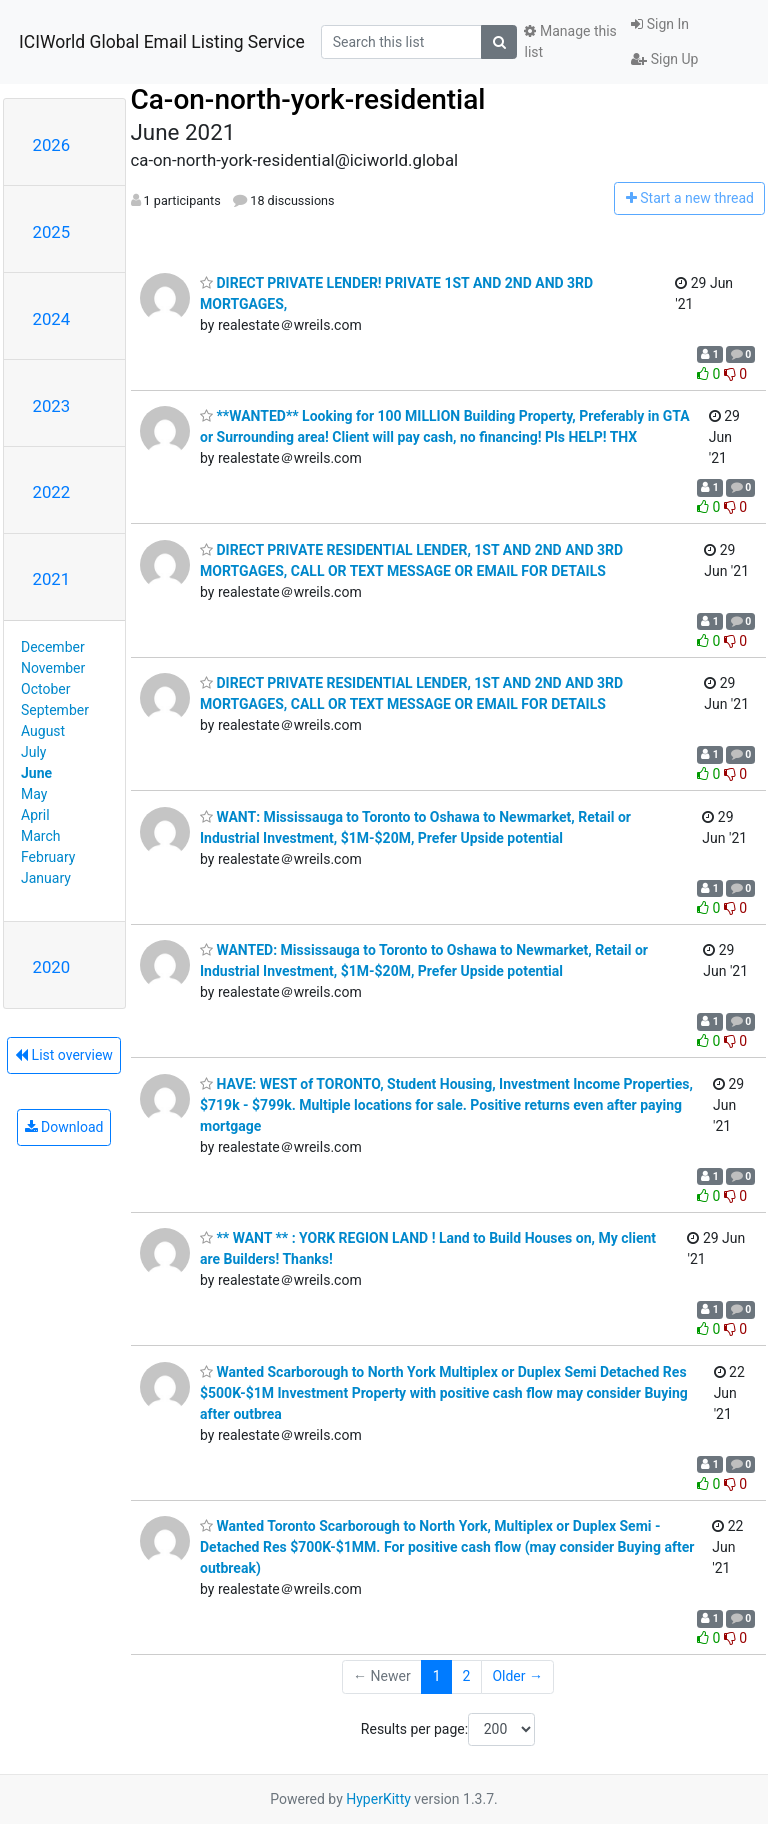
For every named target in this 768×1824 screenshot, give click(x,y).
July (33, 752)
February (48, 857)
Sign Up (664, 59)
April (35, 815)
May (34, 794)
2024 (52, 319)
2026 (52, 145)
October (45, 689)
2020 (52, 967)
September (55, 710)
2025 (52, 232)
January (46, 878)
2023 (52, 406)
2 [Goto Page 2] (467, 1676)
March (41, 836)
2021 (52, 579)
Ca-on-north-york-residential (308, 99)
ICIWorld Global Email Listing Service (162, 42)
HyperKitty (378, 1799)
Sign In (660, 24)
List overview (64, 1055)
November (53, 668)
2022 (52, 492)
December (53, 647)
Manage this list (570, 41)
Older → (517, 1676)
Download (64, 1127)
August (43, 731)
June (36, 773)
